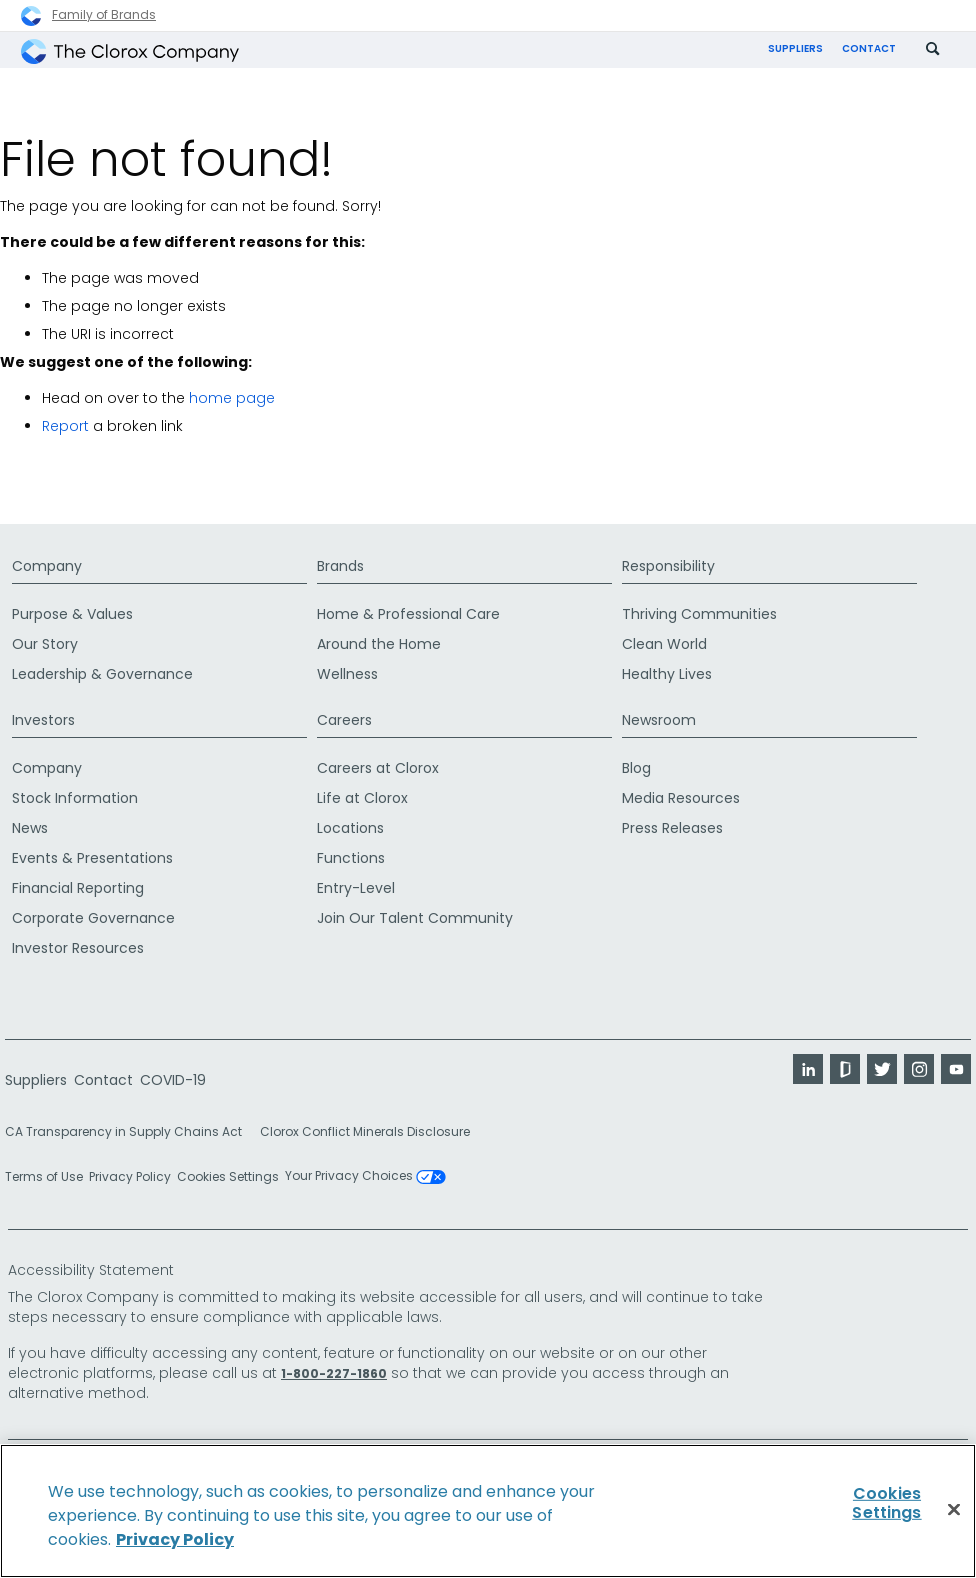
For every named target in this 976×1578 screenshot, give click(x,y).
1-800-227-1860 (334, 1373)
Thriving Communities (699, 614)
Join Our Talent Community (415, 918)
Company (47, 566)
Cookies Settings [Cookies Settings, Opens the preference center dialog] (886, 1503)
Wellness (347, 674)
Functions (351, 858)
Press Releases (672, 828)
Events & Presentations (92, 858)
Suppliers (795, 48)
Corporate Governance (93, 918)
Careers (344, 720)
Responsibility (668, 566)
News (30, 828)
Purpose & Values (72, 614)
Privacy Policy (130, 1176)
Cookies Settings (228, 1177)
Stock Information (75, 798)
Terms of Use (44, 1176)
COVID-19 (173, 1080)
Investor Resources (78, 948)
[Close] (954, 1510)
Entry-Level (356, 888)
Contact (869, 48)
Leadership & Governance (102, 674)
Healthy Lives (667, 674)
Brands (340, 566)
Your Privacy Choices (365, 1177)
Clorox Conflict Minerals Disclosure (365, 1131)
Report (65, 426)
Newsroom (659, 720)
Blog (636, 768)
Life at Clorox (362, 798)
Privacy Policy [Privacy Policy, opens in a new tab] (175, 1539)
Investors (43, 720)
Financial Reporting (78, 888)
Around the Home (379, 644)
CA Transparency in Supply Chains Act (129, 1131)
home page (232, 398)
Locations (350, 828)
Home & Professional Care (408, 614)
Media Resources (681, 798)
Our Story (45, 644)
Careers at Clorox (378, 768)
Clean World (664, 644)
